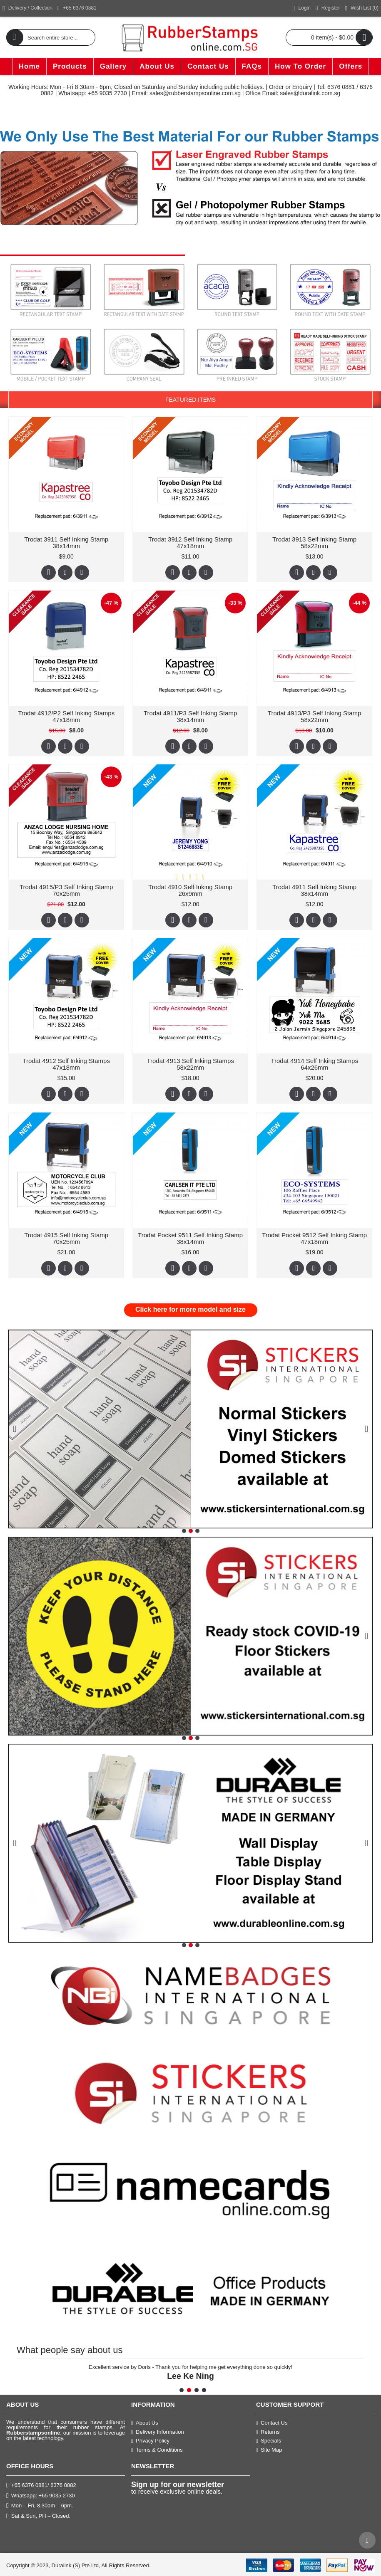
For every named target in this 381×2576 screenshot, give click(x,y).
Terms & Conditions (157, 2450)
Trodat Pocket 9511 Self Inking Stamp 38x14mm (189, 1238)
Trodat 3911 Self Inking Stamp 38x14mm (66, 543)
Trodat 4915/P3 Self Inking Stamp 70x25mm (66, 890)
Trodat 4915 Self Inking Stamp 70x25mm (66, 1238)
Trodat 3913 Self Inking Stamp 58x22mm (314, 543)
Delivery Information (157, 2432)
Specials (268, 2441)
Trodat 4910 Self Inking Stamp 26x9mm (190, 890)
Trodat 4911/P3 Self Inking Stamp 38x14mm (190, 716)
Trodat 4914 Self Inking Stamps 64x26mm (314, 1064)
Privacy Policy (150, 2441)
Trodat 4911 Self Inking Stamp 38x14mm (314, 890)
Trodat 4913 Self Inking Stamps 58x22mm (190, 1064)
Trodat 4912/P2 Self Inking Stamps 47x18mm (66, 716)
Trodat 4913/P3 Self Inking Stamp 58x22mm (314, 716)
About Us (144, 2423)
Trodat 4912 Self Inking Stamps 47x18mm (66, 1064)
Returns (268, 2432)
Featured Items (190, 399)
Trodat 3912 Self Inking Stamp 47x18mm (190, 543)
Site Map (269, 2450)
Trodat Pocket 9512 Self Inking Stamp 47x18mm (313, 1238)
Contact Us (271, 2423)
